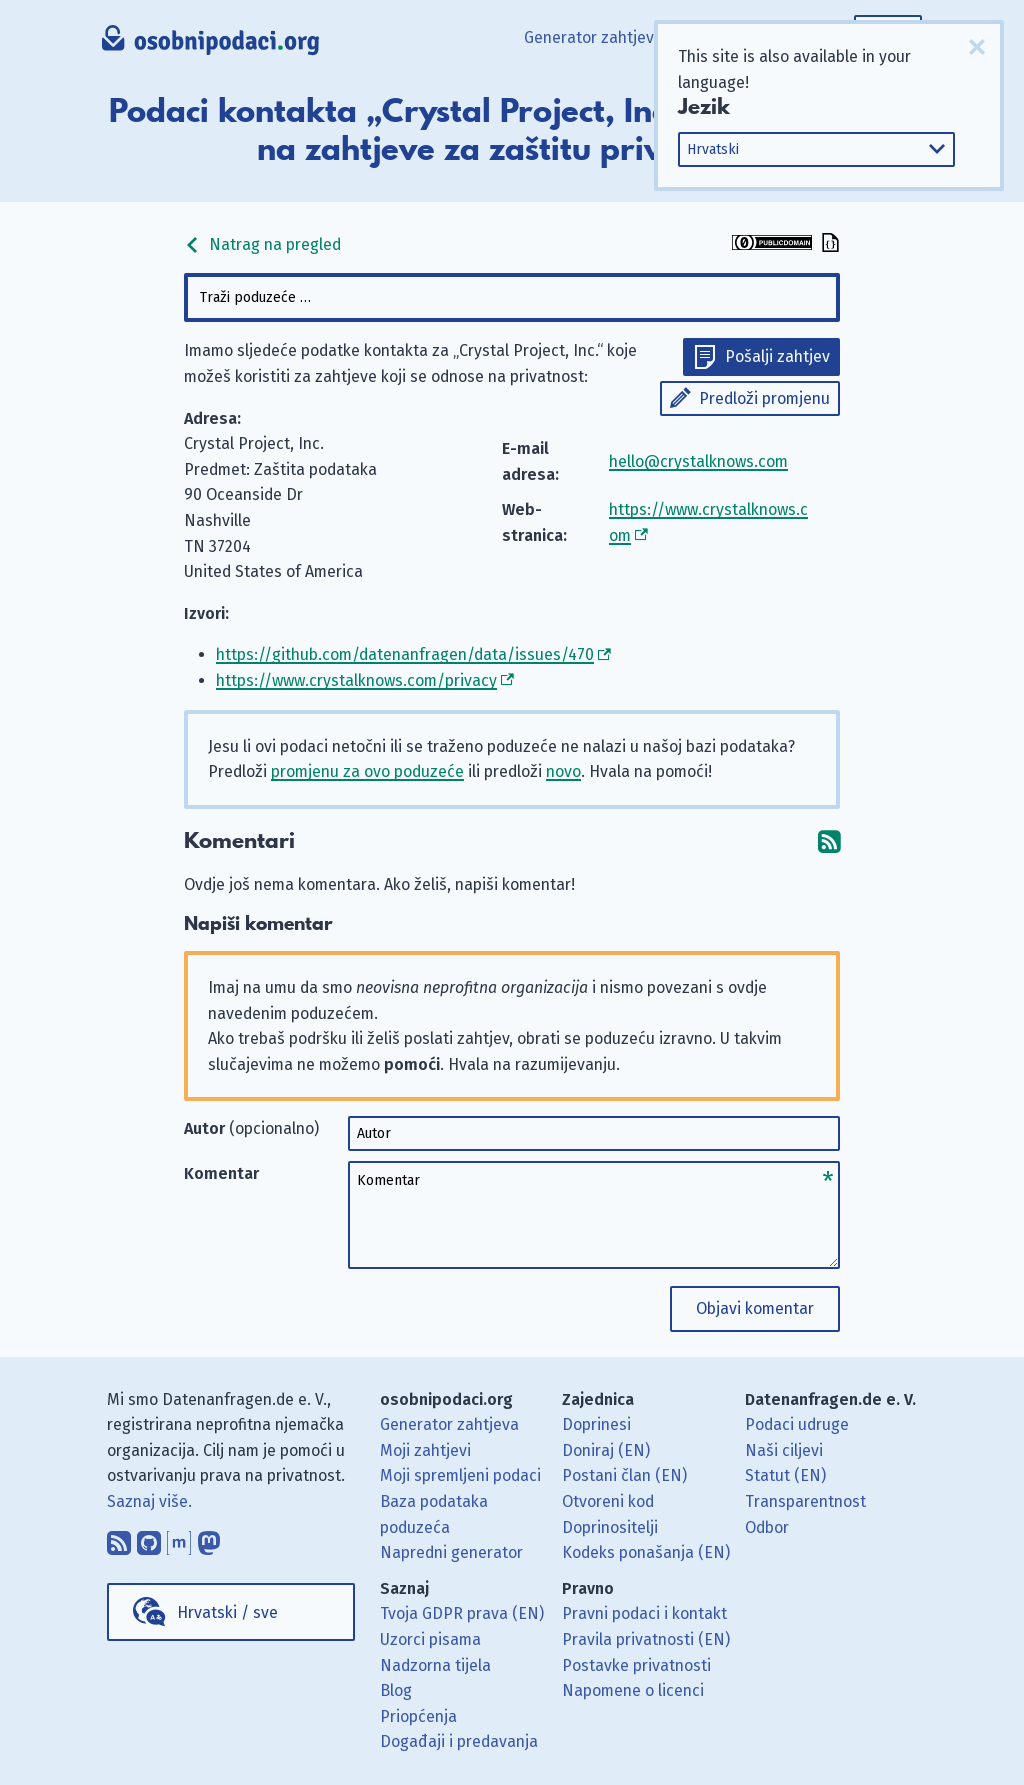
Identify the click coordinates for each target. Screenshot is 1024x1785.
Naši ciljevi (784, 1450)
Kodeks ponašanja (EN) (646, 1552)
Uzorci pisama (430, 1639)
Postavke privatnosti (636, 1665)
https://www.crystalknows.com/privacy (356, 680)
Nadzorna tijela (435, 1665)
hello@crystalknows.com (698, 461)
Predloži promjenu (764, 398)
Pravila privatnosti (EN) (646, 1639)
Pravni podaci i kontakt (644, 1613)
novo (563, 771)
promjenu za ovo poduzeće (367, 771)
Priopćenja (418, 1716)
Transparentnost (805, 1501)
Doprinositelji (610, 1527)
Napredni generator (451, 1552)
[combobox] (511, 297)
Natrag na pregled (262, 244)
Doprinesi (596, 1424)
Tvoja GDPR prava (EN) (462, 1613)
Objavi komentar (755, 1308)
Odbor (767, 1527)
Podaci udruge (797, 1424)
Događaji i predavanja (459, 1741)
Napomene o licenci (633, 1690)
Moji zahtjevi (425, 1450)
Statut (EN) (785, 1475)
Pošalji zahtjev (777, 356)
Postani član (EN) (624, 1475)
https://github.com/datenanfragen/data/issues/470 (405, 654)
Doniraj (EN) (606, 1450)
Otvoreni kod (608, 1501)
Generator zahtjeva (593, 37)
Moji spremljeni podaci (460, 1475)
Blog (396, 1690)
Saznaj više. (149, 1501)
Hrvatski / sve (227, 1612)
